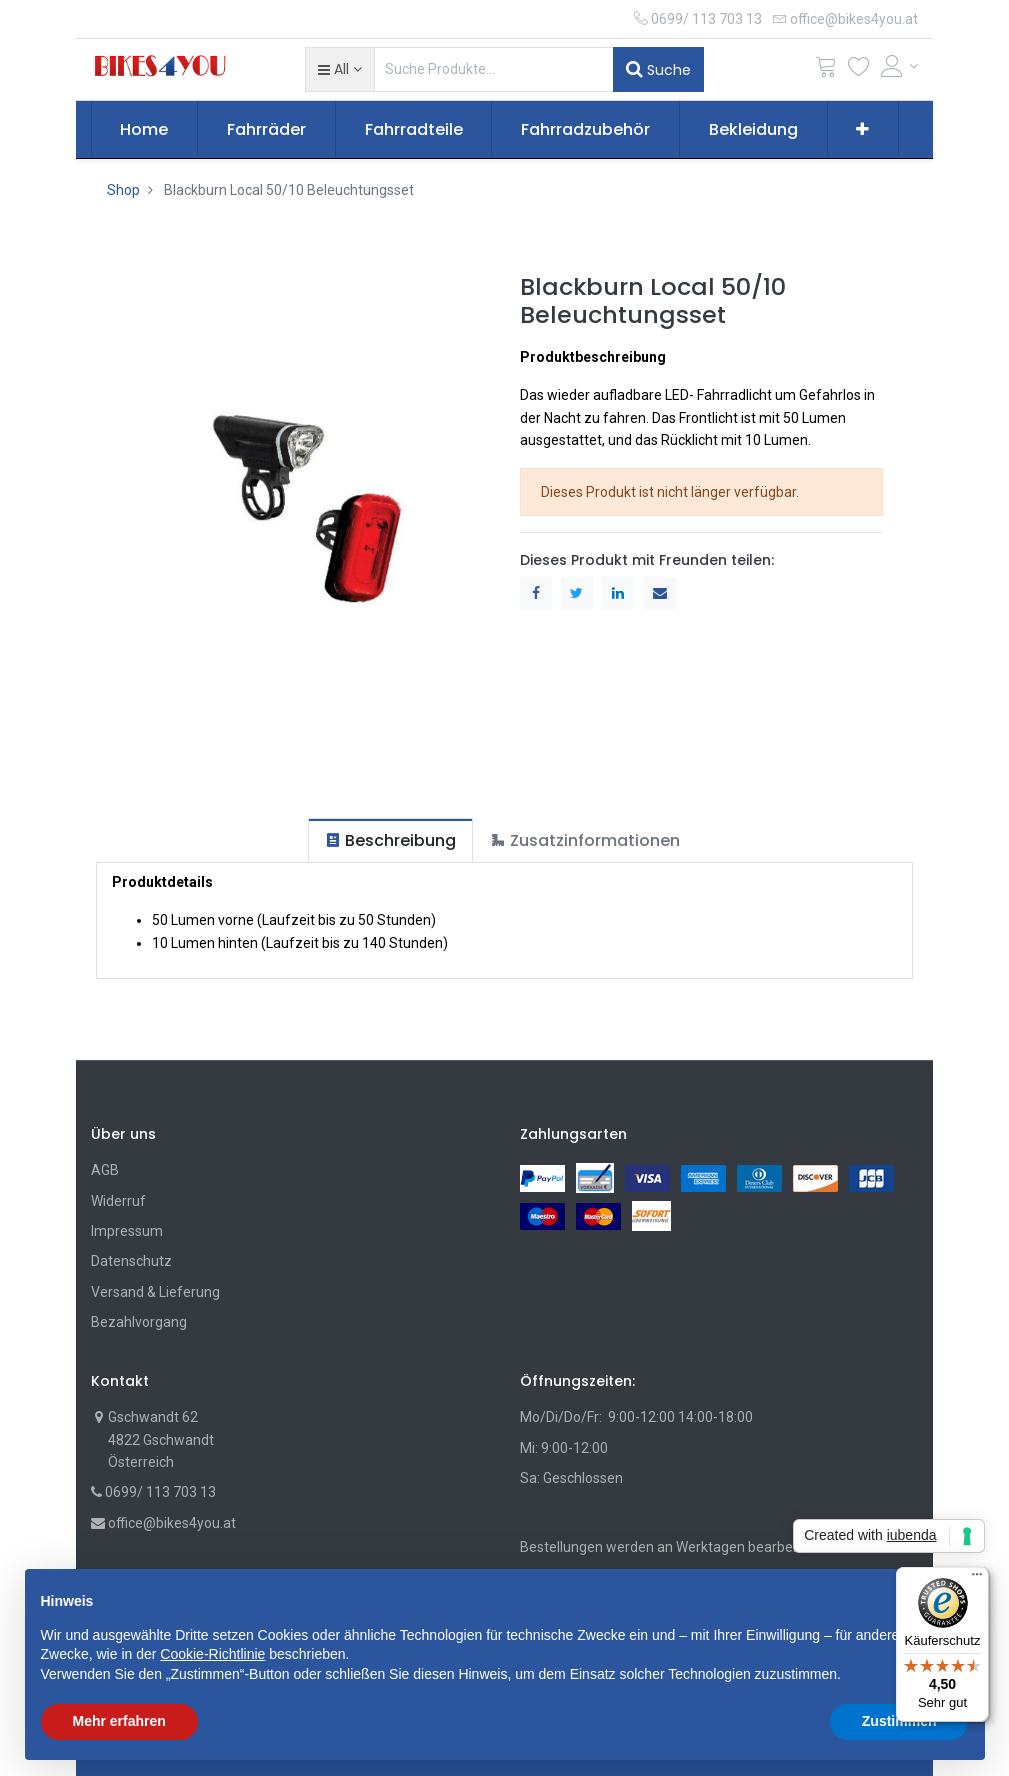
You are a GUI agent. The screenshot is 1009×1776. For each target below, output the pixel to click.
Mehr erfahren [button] (119, 1721)
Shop (123, 190)
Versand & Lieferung (155, 1292)
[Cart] (826, 70)
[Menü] (977, 1579)
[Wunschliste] (859, 70)
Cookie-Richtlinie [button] (212, 1654)
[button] (339, 69)
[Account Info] (900, 66)
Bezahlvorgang (139, 1322)
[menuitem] (145, 130)
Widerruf (118, 1201)
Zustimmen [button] (899, 1721)
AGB (105, 1170)
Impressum (127, 1231)
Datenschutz (131, 1261)
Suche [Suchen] (658, 69)
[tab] (390, 840)
